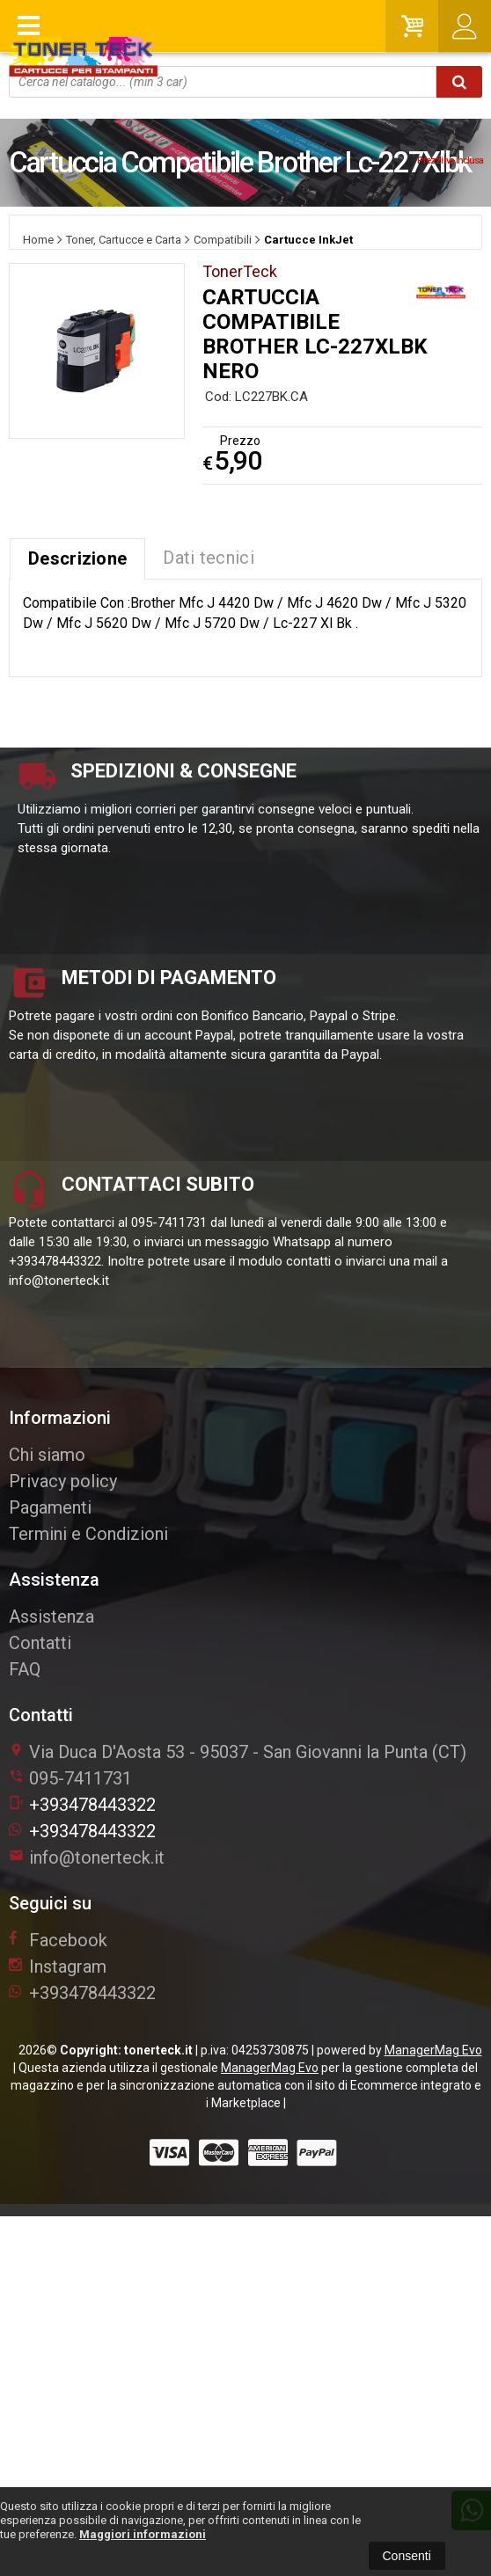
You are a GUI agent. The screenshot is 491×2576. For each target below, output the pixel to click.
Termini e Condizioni (88, 1533)
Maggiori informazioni (142, 2534)
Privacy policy (63, 1481)
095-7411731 (80, 1778)
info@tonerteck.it (87, 1857)
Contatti (40, 1642)
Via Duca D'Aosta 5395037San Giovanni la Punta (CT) (237, 1751)
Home (38, 239)
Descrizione (77, 558)
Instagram (57, 1966)
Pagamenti (50, 1507)
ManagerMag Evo (433, 2050)
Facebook (58, 1940)
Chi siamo (47, 1454)
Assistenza (51, 1616)
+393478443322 (82, 1804)
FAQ (24, 1669)
